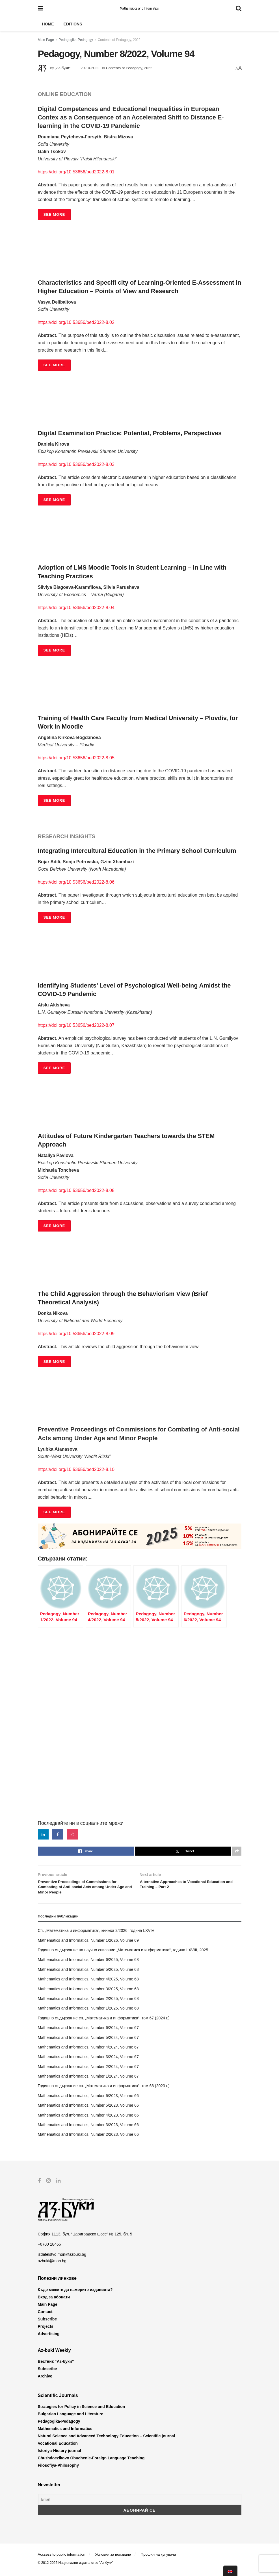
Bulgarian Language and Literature (70, 2418)
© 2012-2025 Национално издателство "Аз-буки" (76, 2567)
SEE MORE (54, 214)
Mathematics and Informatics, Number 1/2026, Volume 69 (88, 1945)
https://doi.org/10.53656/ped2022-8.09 (76, 1333)
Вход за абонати (54, 2301)
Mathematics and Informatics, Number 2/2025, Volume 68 (88, 2003)
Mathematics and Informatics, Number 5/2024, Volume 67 (88, 2042)
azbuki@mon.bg (52, 2265)
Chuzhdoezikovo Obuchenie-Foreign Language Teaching (91, 2462)
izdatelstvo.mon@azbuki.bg (62, 2259)
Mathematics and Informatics (139, 8)
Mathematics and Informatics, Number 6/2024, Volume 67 (88, 2032)
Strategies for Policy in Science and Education (81, 2411)
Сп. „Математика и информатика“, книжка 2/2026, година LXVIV (96, 1935)
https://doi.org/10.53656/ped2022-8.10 (76, 1469)
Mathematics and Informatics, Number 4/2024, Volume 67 (88, 2051)
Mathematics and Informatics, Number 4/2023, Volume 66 (88, 2119)
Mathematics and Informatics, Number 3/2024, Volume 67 (88, 2061)
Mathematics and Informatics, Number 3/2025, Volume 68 (88, 1993)
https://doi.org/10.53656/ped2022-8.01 (76, 171)
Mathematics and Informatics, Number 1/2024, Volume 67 (88, 2080)
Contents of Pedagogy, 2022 (119, 40)
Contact (45, 2316)
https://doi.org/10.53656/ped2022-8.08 (76, 1190)
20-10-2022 (90, 68)
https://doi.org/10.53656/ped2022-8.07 (76, 1025)
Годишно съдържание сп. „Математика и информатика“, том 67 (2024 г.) (104, 2022)
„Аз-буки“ (62, 68)
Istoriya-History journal (59, 2455)
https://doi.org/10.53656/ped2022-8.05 (76, 757)
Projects (45, 2330)
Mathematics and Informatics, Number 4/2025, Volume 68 (88, 1983)
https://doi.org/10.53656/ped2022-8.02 (76, 322)
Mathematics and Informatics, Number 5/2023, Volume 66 (88, 2110)
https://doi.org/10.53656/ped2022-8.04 (76, 607)
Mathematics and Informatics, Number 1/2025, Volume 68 (88, 2013)
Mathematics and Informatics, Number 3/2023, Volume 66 (88, 2129)
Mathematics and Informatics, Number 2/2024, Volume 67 (88, 2071)
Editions (72, 24)
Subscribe (47, 2323)
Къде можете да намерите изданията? (75, 2294)
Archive (45, 2380)
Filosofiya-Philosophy (58, 2470)
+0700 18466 (49, 2248)
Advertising (49, 2338)
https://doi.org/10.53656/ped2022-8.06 (76, 882)
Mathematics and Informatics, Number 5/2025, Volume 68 (88, 1974)
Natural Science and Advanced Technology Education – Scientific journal (106, 2440)
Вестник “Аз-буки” (56, 2366)
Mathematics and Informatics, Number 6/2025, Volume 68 (88, 1964)
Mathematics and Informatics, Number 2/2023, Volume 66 (88, 2139)
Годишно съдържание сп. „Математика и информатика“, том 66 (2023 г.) (104, 2090)
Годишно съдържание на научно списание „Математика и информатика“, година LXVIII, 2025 (123, 1954)
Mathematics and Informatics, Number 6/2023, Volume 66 (88, 2100)
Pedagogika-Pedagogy (76, 40)
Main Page (46, 40)
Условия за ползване (113, 2559)
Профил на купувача (158, 2559)
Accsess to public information (61, 2559)
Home (48, 24)
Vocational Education (58, 2448)
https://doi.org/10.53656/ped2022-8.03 (76, 464)
